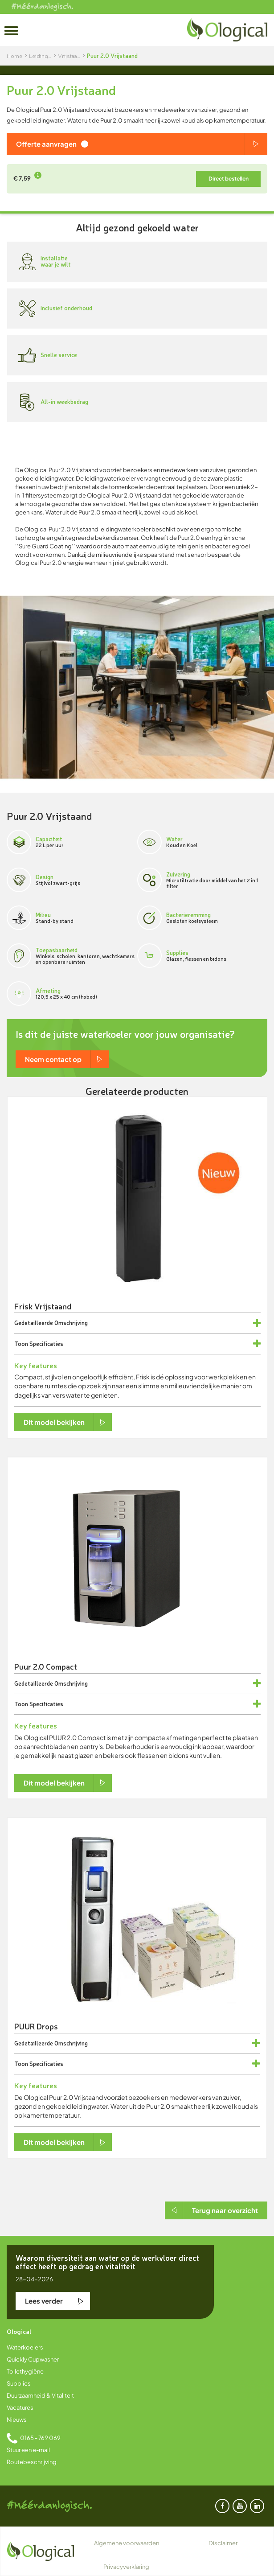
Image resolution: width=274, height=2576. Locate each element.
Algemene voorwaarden (126, 2543)
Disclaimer (223, 2543)
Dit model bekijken (54, 1422)
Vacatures (20, 2407)
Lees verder (44, 2300)
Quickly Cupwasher (33, 2359)
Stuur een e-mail (28, 2449)
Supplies (19, 2383)
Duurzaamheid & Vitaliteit (40, 2395)
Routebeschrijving (32, 2461)
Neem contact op (53, 1059)
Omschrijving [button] (71, 1323)
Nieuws (17, 2419)
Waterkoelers (25, 2347)
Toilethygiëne (25, 2371)
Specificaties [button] (46, 1344)
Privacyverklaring (126, 2566)
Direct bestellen (229, 178)
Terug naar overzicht (225, 2210)
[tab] (137, 1323)
